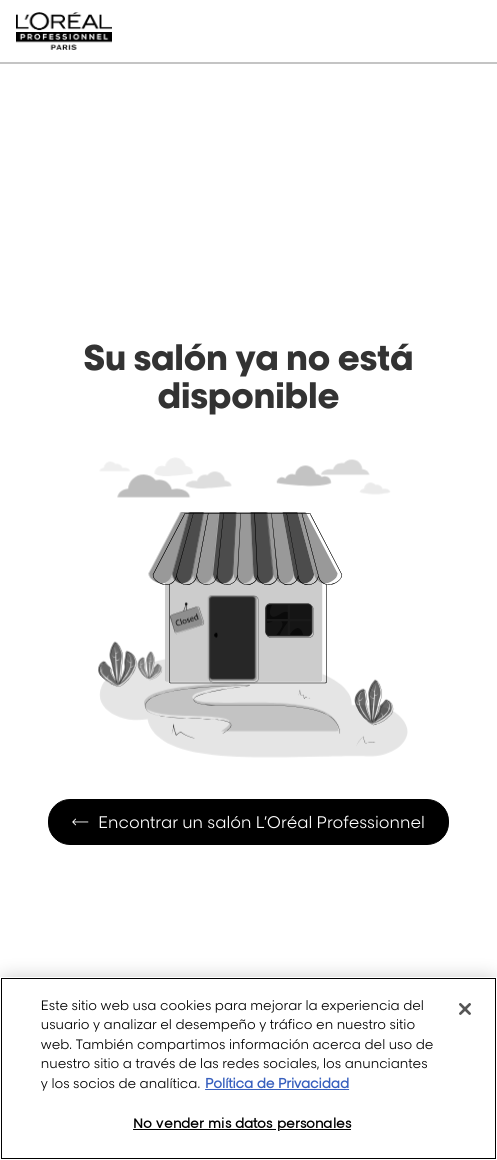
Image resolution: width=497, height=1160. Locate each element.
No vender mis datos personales (242, 1123)
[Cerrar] (465, 1009)
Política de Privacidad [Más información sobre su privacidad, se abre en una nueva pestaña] (277, 1084)
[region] (248, 1068)
